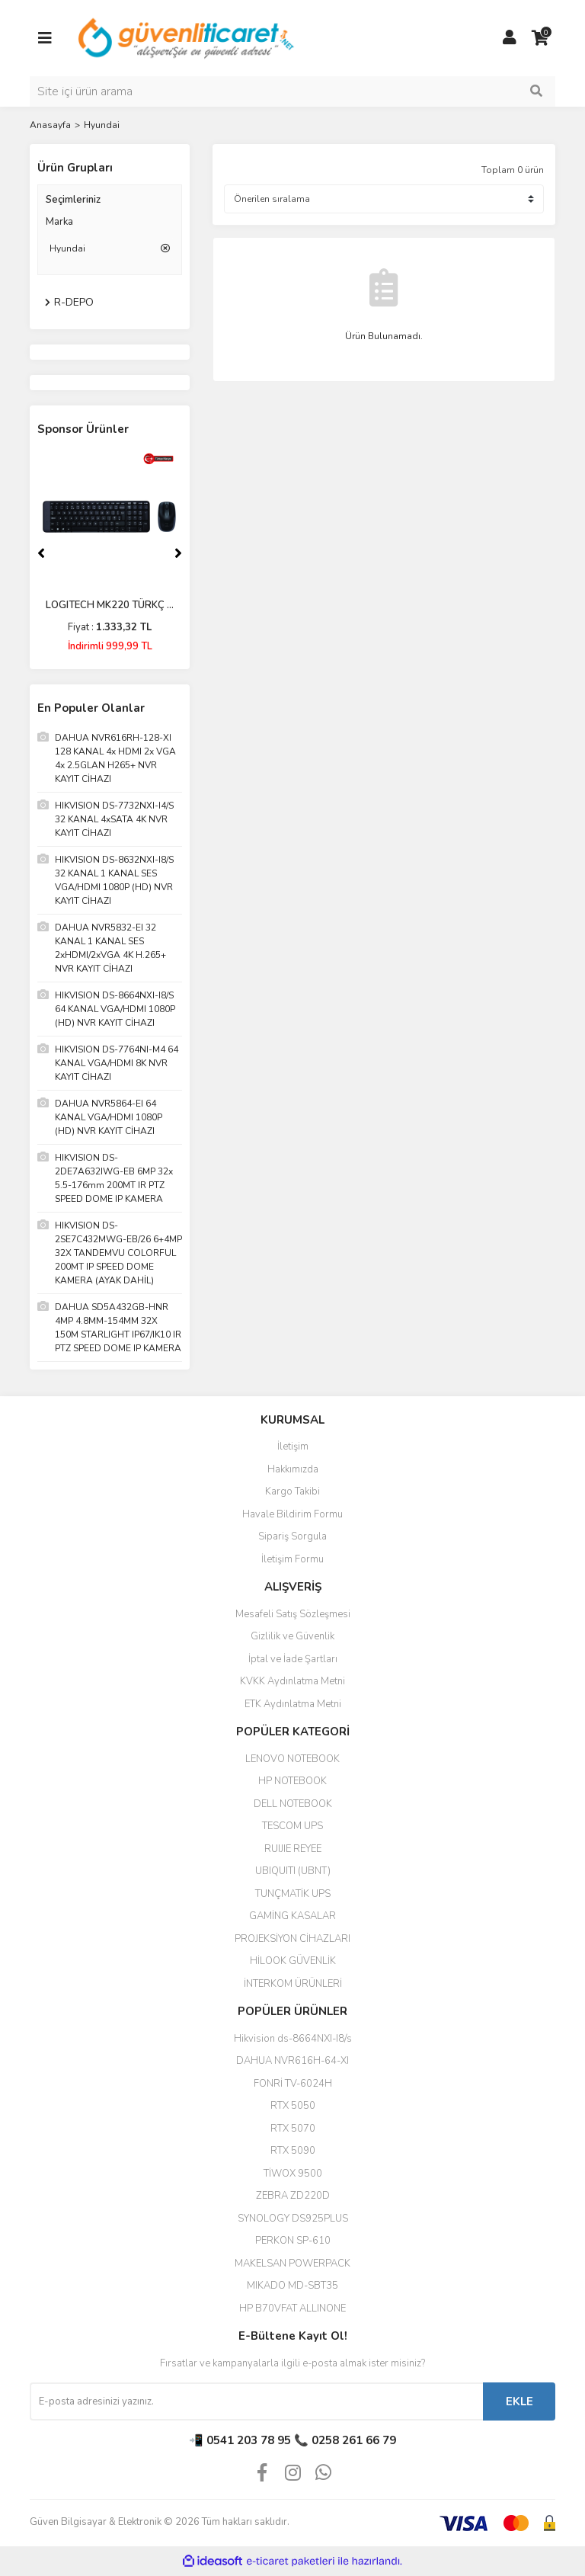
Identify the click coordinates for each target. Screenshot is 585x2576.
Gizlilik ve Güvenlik (292, 1636)
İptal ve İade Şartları (292, 1659)
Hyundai (102, 125)
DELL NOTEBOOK (293, 1804)
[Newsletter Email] (256, 2401)
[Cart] (540, 38)
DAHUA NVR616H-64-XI (292, 2061)
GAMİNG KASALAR (292, 1916)
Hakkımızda (292, 1469)
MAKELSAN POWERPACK (292, 2263)
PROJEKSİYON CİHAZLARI (292, 1939)
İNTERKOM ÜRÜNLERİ (293, 1984)
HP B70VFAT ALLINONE (292, 2308)
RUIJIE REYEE (292, 1849)
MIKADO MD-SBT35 (292, 2285)
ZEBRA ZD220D (293, 2196)
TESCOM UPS (292, 1826)
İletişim (292, 1446)
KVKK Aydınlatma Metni (292, 1681)
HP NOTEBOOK (292, 1781)
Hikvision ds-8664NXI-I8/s (293, 2039)
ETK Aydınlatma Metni (293, 1704)
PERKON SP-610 (293, 2241)
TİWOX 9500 (293, 2173)
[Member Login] (509, 38)
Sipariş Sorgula (292, 1536)
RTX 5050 (292, 2106)
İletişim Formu (292, 1559)
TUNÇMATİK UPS (293, 1894)
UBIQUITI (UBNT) (293, 1871)
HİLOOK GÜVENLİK (293, 1961)
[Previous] (41, 553)
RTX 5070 (292, 2128)
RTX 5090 (292, 2151)
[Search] (292, 91)
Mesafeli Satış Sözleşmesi (292, 1614)
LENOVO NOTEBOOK (292, 1759)
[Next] (178, 553)
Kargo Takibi (292, 1491)
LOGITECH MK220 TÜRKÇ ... (110, 605)
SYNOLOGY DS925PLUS (293, 2218)
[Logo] (187, 37)
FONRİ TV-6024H (293, 2084)
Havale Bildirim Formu (292, 1514)
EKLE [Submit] (519, 2401)
